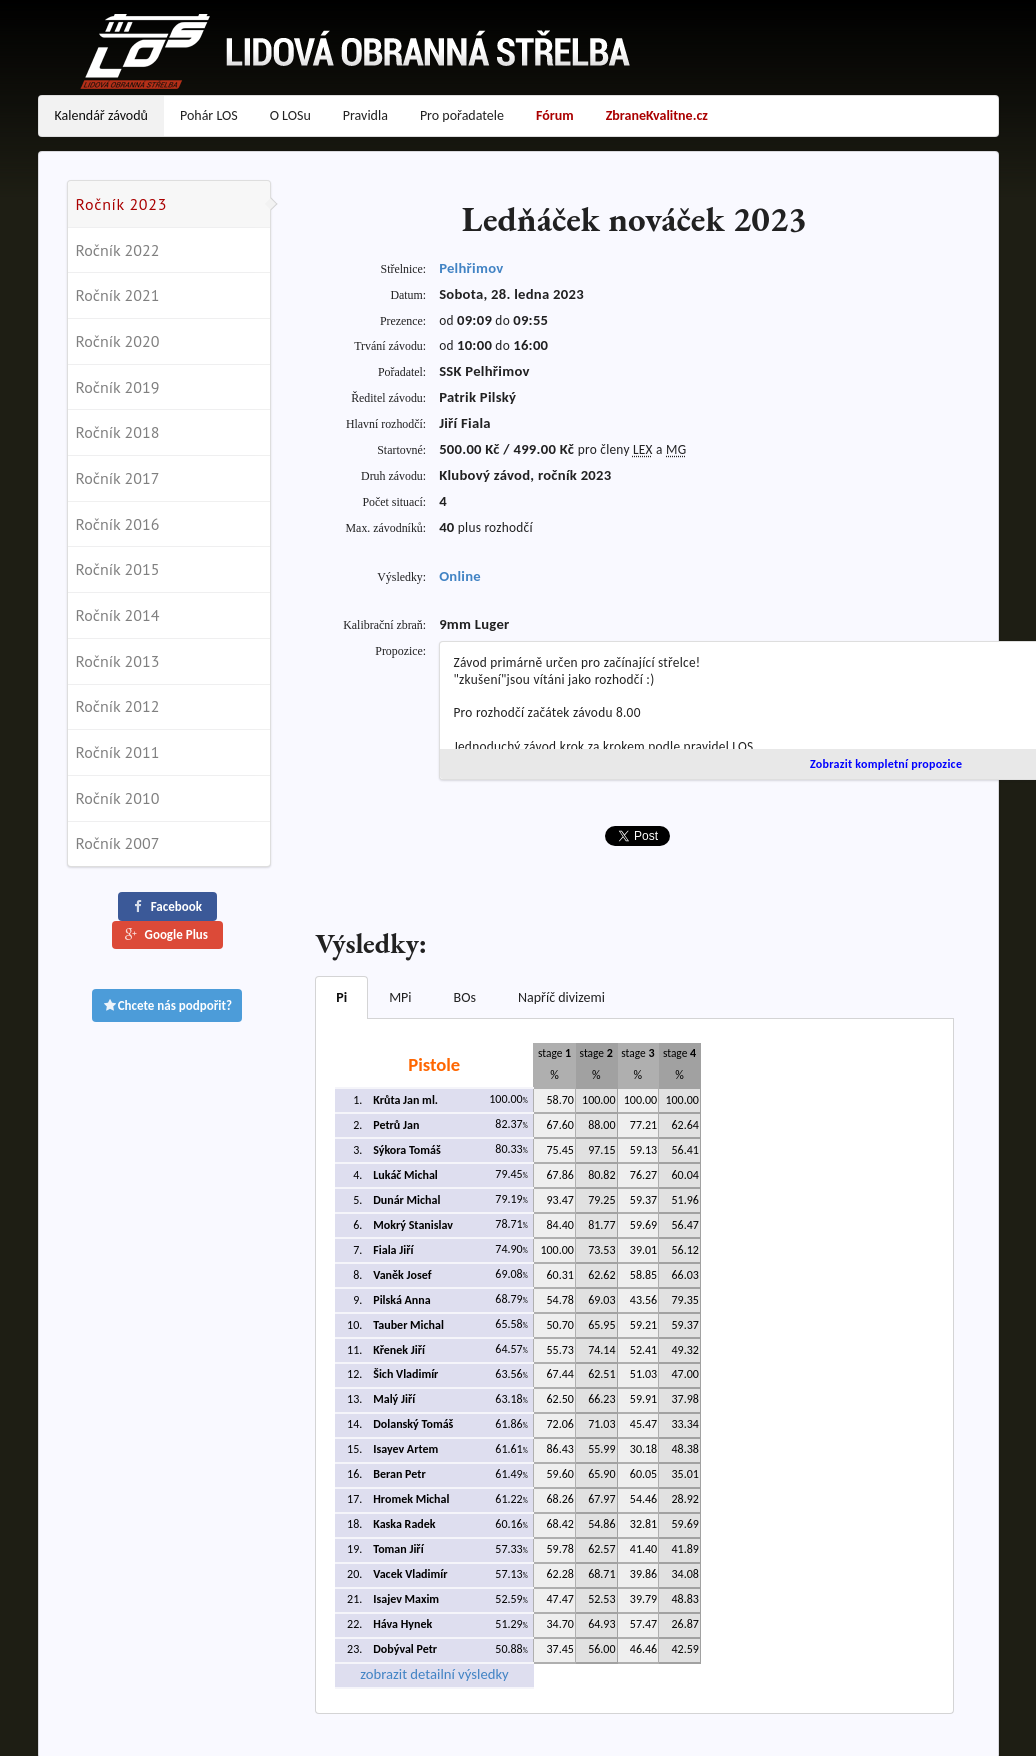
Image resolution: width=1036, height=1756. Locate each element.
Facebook (166, 906)
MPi (400, 997)
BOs (465, 997)
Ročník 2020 (118, 341)
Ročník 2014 (118, 615)
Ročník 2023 (122, 204)
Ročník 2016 (118, 524)
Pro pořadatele (462, 115)
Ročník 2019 (118, 387)
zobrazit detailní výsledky (434, 1674)
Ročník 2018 (118, 432)
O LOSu (290, 115)
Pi (341, 997)
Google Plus (166, 934)
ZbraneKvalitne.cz (657, 115)
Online (460, 576)
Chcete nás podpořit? (167, 1005)
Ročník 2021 (118, 295)
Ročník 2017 (118, 478)
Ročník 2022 (118, 250)
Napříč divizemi (561, 997)
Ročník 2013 (118, 661)
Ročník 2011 (118, 752)
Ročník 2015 (118, 569)
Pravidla (365, 115)
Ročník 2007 (118, 843)
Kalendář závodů (101, 115)
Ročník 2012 (118, 706)
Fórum (555, 115)
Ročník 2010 (118, 798)
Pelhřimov (471, 268)
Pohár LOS (209, 115)
